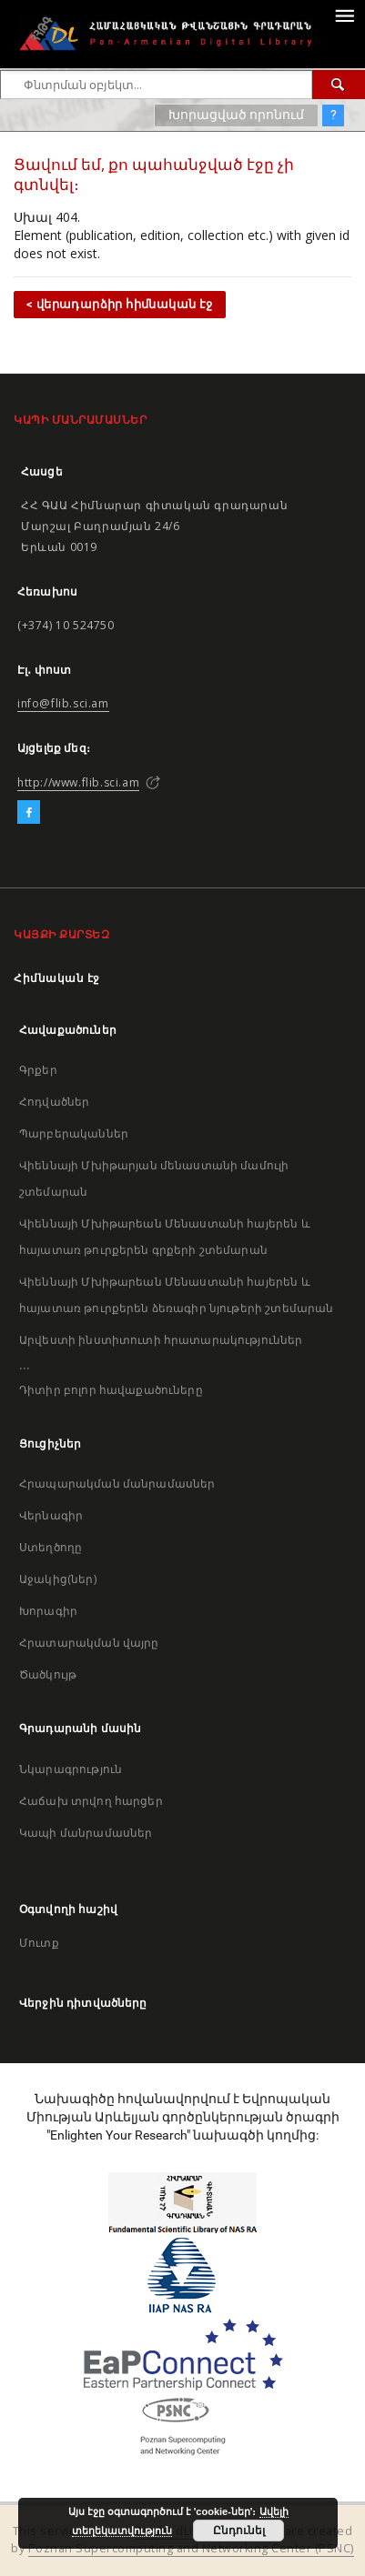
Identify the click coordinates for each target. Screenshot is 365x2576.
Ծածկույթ (47, 1674)
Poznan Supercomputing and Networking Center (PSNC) (191, 2548)
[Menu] (344, 14)
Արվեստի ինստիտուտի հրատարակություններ (161, 1340)
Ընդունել (239, 2530)
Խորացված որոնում (236, 114)
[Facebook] (28, 813)
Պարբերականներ (73, 1133)
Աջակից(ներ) (57, 1579)
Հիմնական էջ (57, 978)
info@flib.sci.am (63, 703)
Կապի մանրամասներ (85, 1832)
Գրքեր (38, 1070)
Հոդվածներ (54, 1101)
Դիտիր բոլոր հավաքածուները (111, 1390)
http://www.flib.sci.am (78, 782)
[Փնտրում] (338, 84)
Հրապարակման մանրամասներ (117, 1483)
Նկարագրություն (70, 1769)
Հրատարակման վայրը (89, 1642)
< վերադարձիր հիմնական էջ (119, 304)
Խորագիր (48, 1611)
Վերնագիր (51, 1515)
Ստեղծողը (50, 1547)
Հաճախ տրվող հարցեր (91, 1801)
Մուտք (39, 1942)
